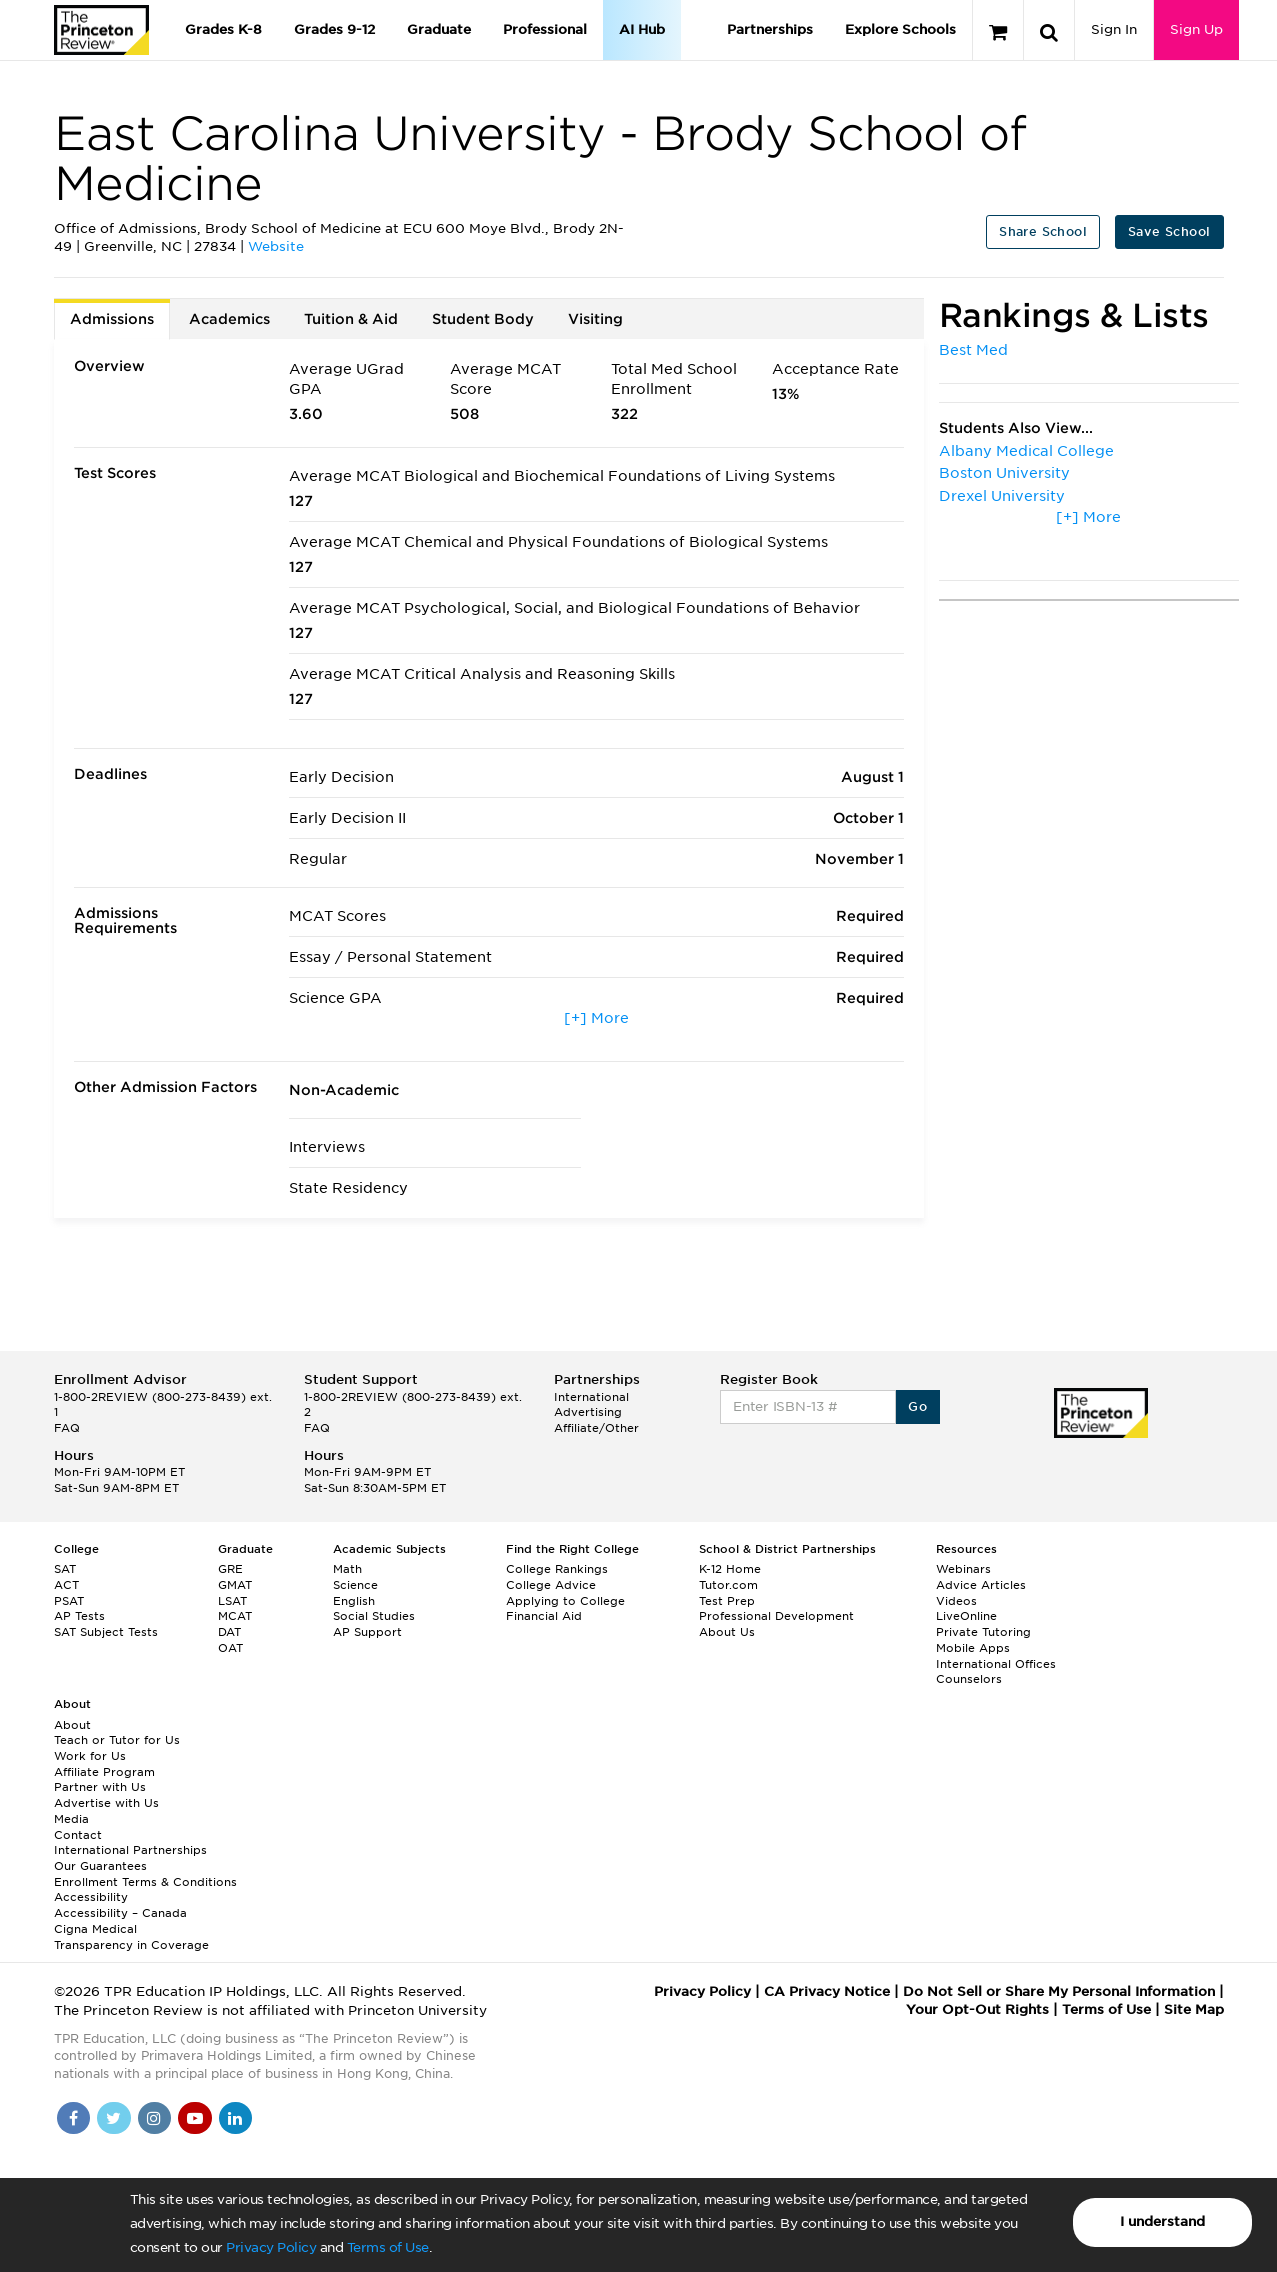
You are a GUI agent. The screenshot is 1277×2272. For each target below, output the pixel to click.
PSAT (69, 1601)
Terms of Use (388, 2247)
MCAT (235, 1616)
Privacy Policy (271, 2247)
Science (355, 1585)
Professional (545, 29)
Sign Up (1196, 29)
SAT (65, 1569)
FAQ (67, 1428)
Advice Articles (981, 1585)
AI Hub (642, 29)
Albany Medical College (1026, 451)
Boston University (1004, 473)
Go (917, 1406)
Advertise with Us (106, 1803)
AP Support (367, 1632)
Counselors (969, 1679)
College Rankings (557, 1569)
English (354, 1601)
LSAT (232, 1601)
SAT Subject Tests (106, 1632)
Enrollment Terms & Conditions (145, 1882)
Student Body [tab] (483, 319)
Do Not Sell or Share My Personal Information (1059, 1991)
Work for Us (90, 1756)
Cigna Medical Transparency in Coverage (131, 1937)
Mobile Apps (973, 1648)
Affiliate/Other (596, 1428)
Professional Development (776, 1616)
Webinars (963, 1569)
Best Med (973, 350)
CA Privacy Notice (827, 1991)
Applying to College (565, 1601)
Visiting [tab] (595, 319)
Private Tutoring (983, 1632)
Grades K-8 (223, 29)
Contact (78, 1835)
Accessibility (91, 1897)
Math (347, 1569)
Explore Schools (900, 29)
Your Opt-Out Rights (977, 2009)
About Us (727, 1632)
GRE (230, 1569)
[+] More (596, 1018)
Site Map (1194, 2009)
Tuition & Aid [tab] (351, 319)
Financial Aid (544, 1616)
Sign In (1114, 29)
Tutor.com (728, 1585)
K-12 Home (730, 1569)
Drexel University (1002, 496)
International (591, 1397)
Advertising (588, 1412)
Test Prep (727, 1601)
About (72, 1725)
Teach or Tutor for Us (117, 1740)
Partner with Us (100, 1787)
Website (276, 246)
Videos (956, 1601)
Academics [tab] (229, 319)
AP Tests (79, 1616)
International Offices (996, 1664)
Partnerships (770, 29)
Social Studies (374, 1616)
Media (71, 1819)
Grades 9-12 (334, 29)
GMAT (235, 1585)
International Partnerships (130, 1850)
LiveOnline (966, 1616)
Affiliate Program (104, 1772)
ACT (66, 1585)
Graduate (439, 29)
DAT (229, 1632)
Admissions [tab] (112, 319)
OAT (230, 1648)
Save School (1169, 231)
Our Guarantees (100, 1866)
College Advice (551, 1585)
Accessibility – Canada (120, 1913)
